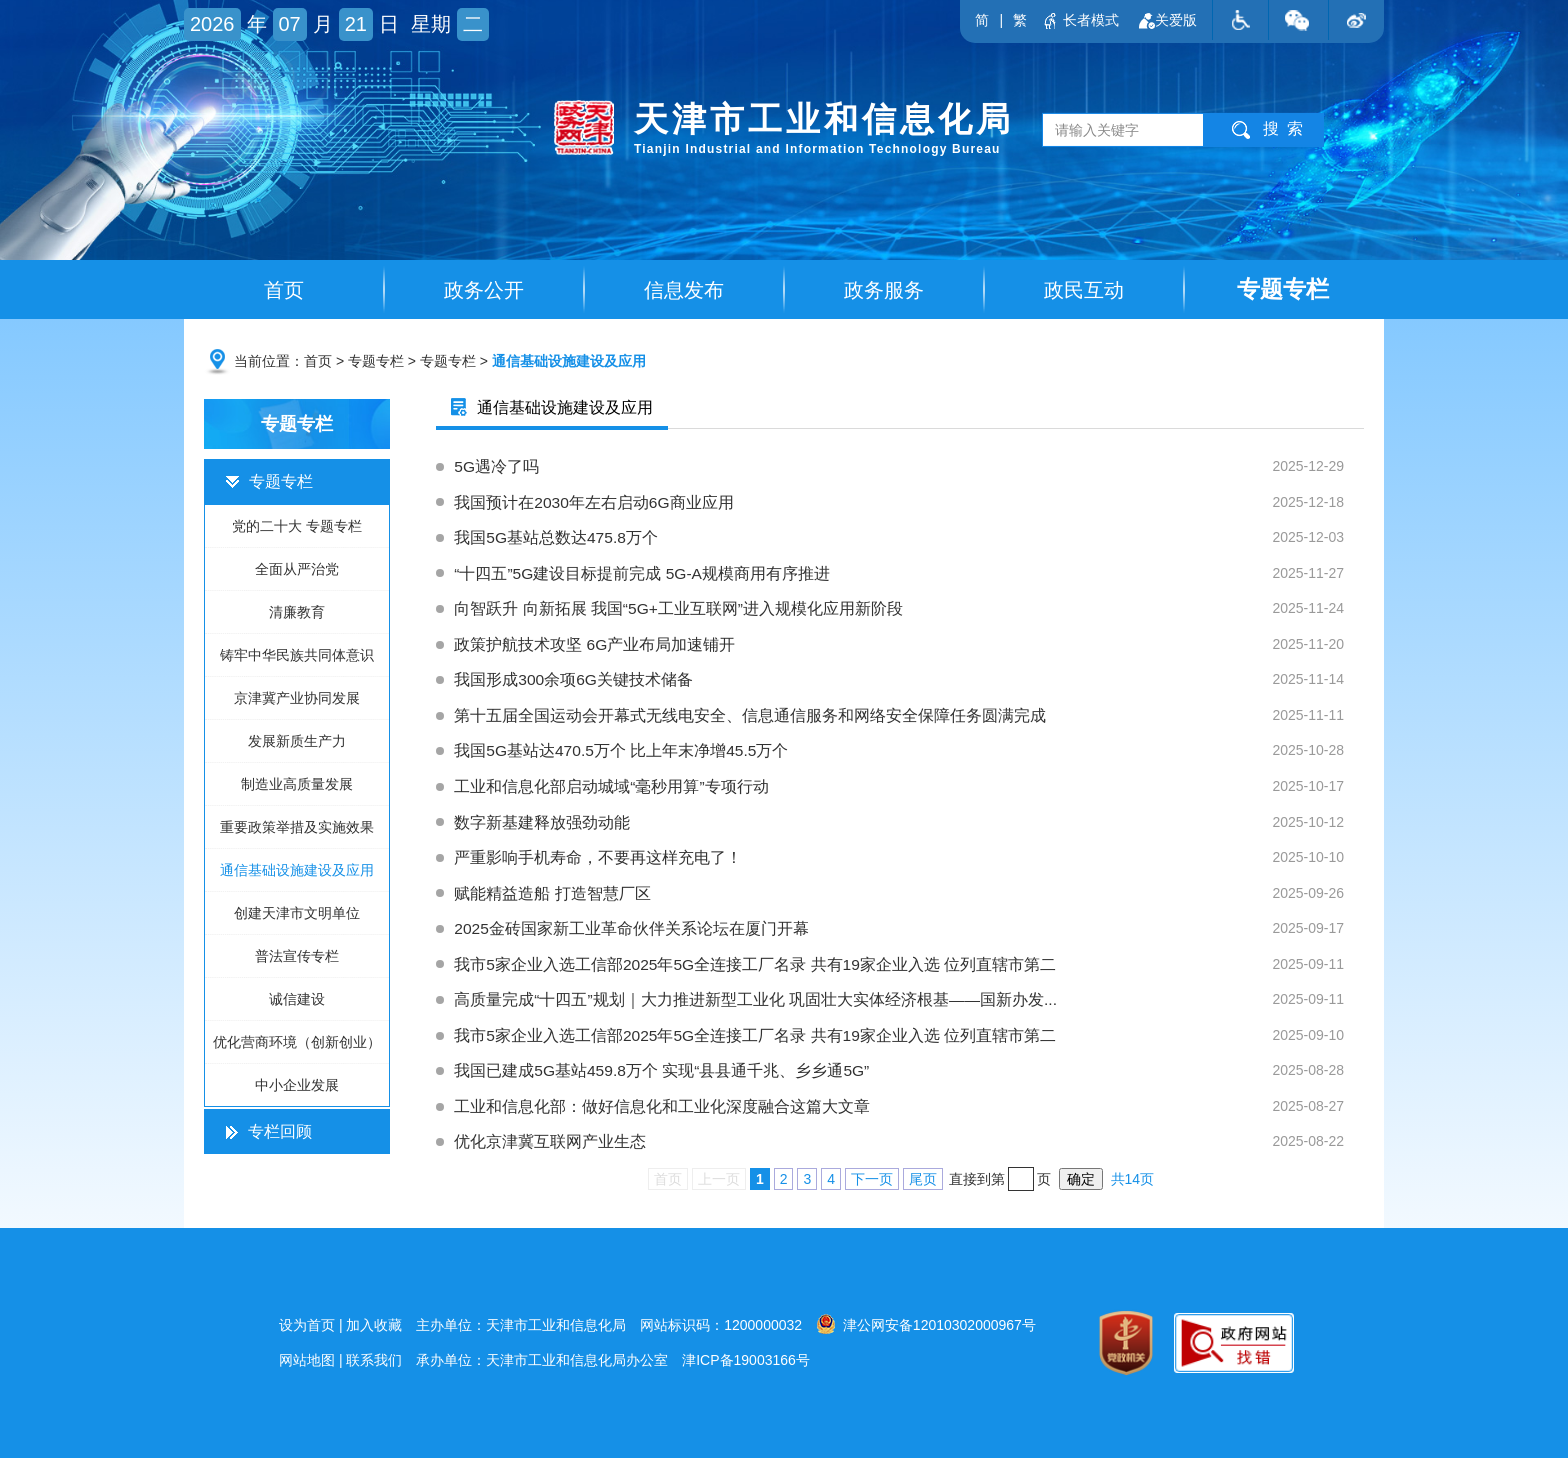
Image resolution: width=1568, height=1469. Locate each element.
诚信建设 (297, 1001)
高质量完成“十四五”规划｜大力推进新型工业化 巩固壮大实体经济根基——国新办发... (910, 1009)
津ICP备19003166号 (746, 1371)
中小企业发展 (297, 1087)
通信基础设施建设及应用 (569, 363)
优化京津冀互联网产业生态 (910, 1153)
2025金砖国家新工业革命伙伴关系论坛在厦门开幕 (910, 937)
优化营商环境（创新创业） (297, 1044)
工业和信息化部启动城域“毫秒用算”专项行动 (910, 793)
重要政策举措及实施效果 (297, 829)
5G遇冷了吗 (910, 469)
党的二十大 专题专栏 (297, 528)
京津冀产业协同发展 (297, 700)
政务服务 (884, 291)
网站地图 (307, 1371)
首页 (284, 291)
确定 (1081, 1190)
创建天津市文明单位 (297, 915)
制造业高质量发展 (297, 786)
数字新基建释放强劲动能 (910, 829)
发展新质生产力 (297, 743)
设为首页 (307, 1336)
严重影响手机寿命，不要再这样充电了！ (910, 865)
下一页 (872, 1190)
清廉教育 (297, 614)
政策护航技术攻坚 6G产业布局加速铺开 (910, 649)
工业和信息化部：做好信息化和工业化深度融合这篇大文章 (910, 1117)
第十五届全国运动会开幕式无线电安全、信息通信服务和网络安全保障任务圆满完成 (910, 721)
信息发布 (684, 291)
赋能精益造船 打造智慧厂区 (910, 901)
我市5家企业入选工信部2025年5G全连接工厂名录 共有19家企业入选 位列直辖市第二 (910, 973)
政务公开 (484, 291)
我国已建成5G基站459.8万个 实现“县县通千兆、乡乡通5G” (910, 1081)
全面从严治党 (297, 571)
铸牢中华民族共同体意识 (297, 657)
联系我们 (374, 1371)
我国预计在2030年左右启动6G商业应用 (910, 505)
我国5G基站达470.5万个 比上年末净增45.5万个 (910, 757)
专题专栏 (1283, 289)
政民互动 (1084, 291)
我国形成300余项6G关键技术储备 (910, 685)
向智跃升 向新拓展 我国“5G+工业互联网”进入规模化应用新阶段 (910, 613)
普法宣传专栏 (297, 958)
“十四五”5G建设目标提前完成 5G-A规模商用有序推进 (910, 577)
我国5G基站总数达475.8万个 (910, 541)
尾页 (923, 1190)
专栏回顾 (269, 1133)
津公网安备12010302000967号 (926, 1335)
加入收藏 (374, 1336)
